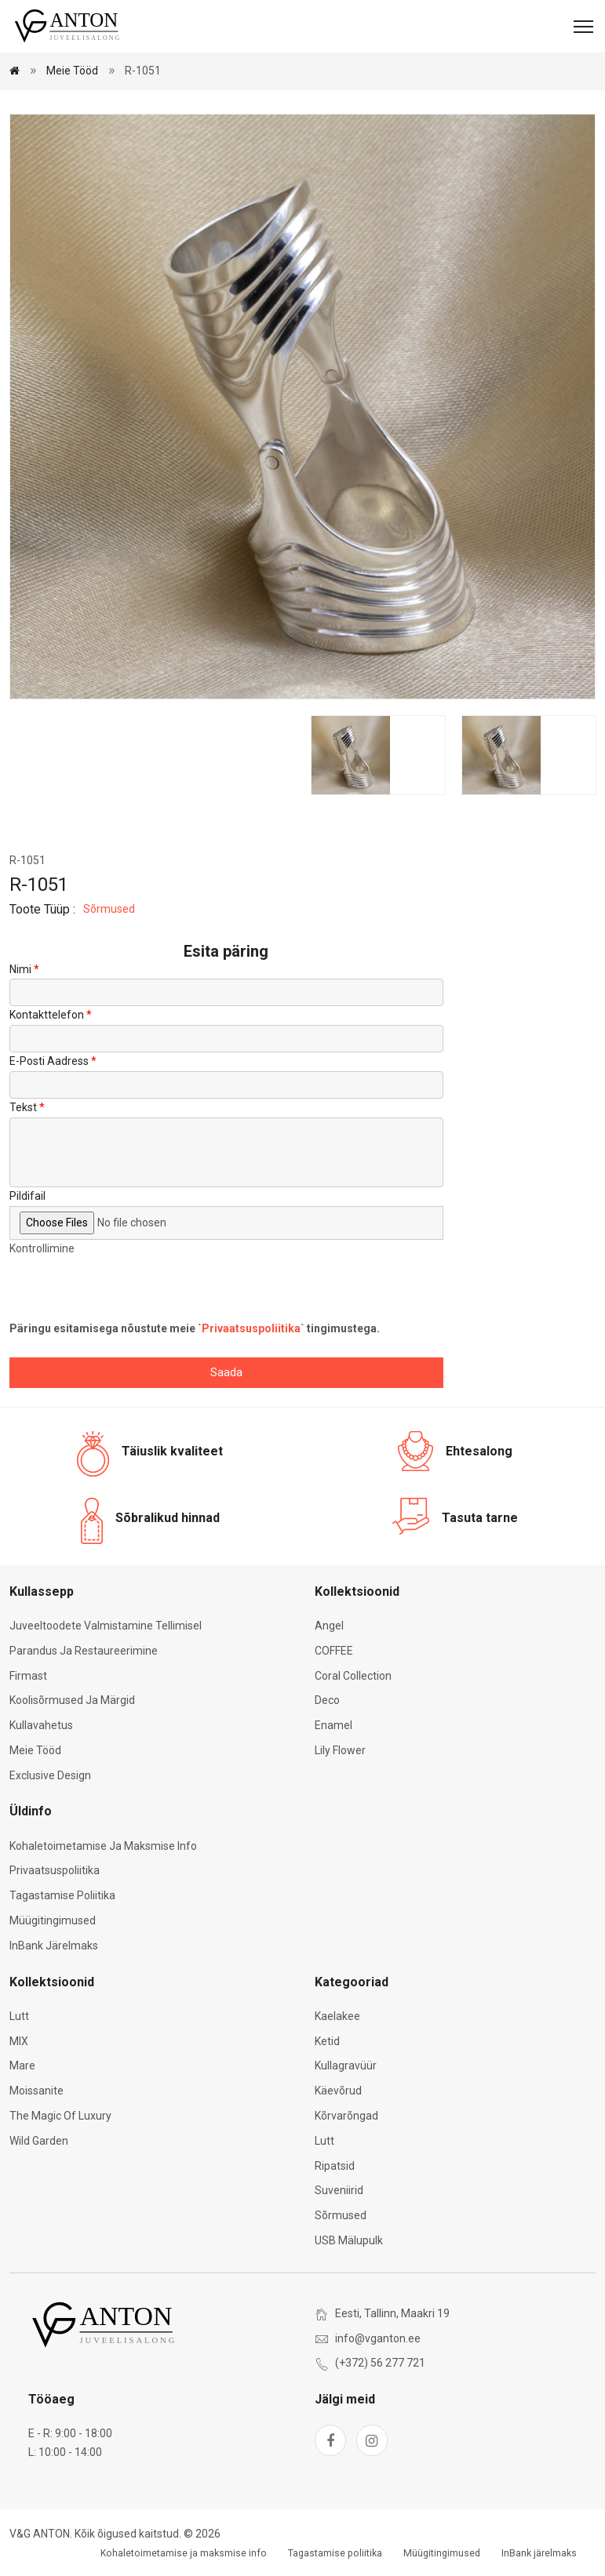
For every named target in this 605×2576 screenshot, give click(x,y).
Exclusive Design (50, 1775)
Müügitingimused (52, 1920)
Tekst (23, 1107)
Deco (327, 1700)
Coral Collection (353, 1675)
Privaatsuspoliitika (251, 1328)
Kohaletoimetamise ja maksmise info (103, 1846)
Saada (226, 1372)
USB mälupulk (349, 2240)
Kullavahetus (41, 1725)
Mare (22, 2065)
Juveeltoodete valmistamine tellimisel (105, 1625)
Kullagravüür (346, 2065)
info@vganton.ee (378, 2338)
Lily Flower (340, 1750)
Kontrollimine (42, 1248)
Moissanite (36, 2090)
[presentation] (128, 1289)
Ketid (327, 2041)
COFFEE (334, 1650)
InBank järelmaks (53, 1945)
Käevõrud (338, 2090)
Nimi (20, 969)
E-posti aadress (49, 1061)
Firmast (28, 1675)
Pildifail (27, 1196)
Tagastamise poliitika (62, 1895)
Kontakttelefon (46, 1014)
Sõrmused (109, 909)
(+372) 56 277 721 (380, 2362)
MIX (18, 2041)
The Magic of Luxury (60, 2115)
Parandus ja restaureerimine (83, 1650)
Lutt (19, 2016)
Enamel (333, 1725)
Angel (329, 1625)
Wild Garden (38, 2141)
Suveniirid (339, 2190)
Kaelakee (337, 2016)
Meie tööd (72, 70)
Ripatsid (335, 2166)
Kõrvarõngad (346, 2115)
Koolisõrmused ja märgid (72, 1700)
